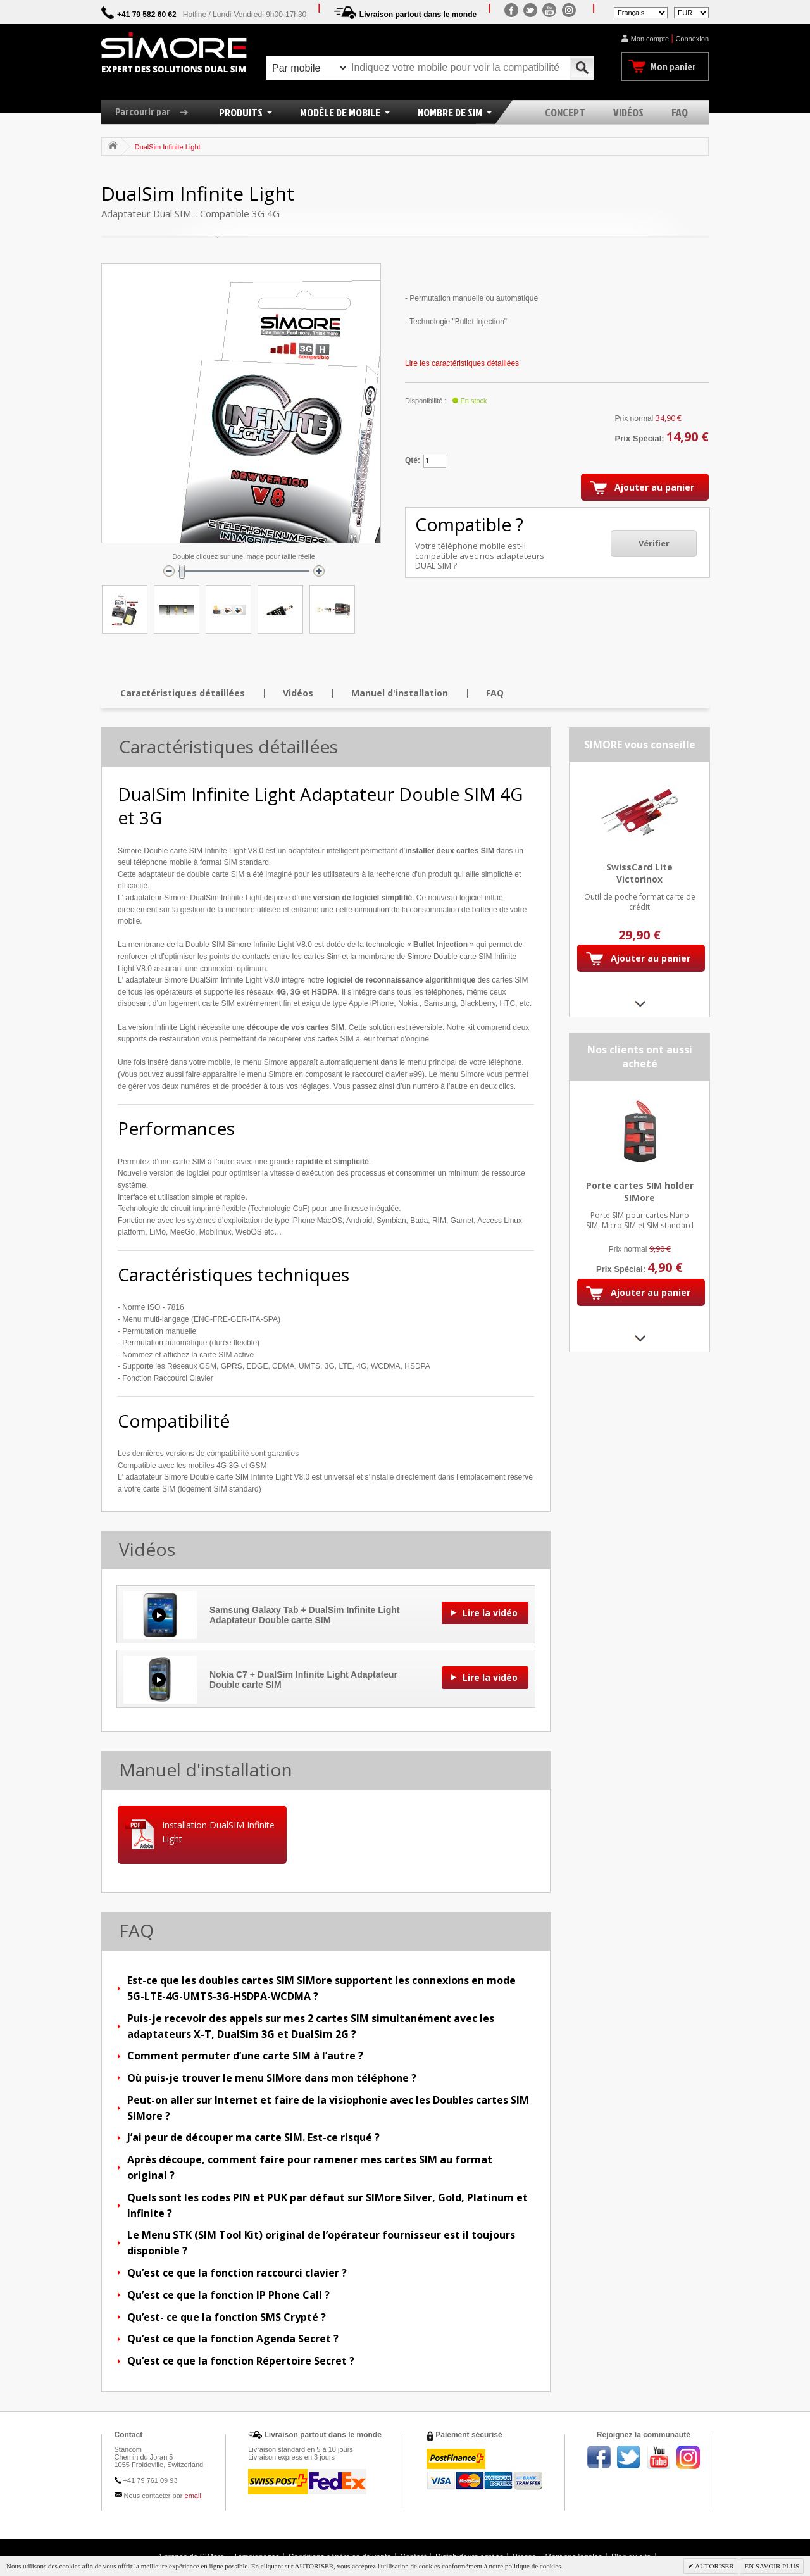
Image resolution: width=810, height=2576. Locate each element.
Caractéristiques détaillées (182, 693)
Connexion (692, 38)
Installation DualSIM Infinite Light (218, 1832)
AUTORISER (714, 2566)
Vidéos (298, 693)
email (193, 2495)
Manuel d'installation (399, 693)
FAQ (495, 693)
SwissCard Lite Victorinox (639, 873)
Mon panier (673, 66)
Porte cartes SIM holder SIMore (640, 1191)
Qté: (412, 460)
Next (639, 1004)
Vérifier (654, 543)
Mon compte (650, 38)
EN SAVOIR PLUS (771, 2566)
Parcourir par (156, 111)
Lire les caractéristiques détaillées (462, 363)
